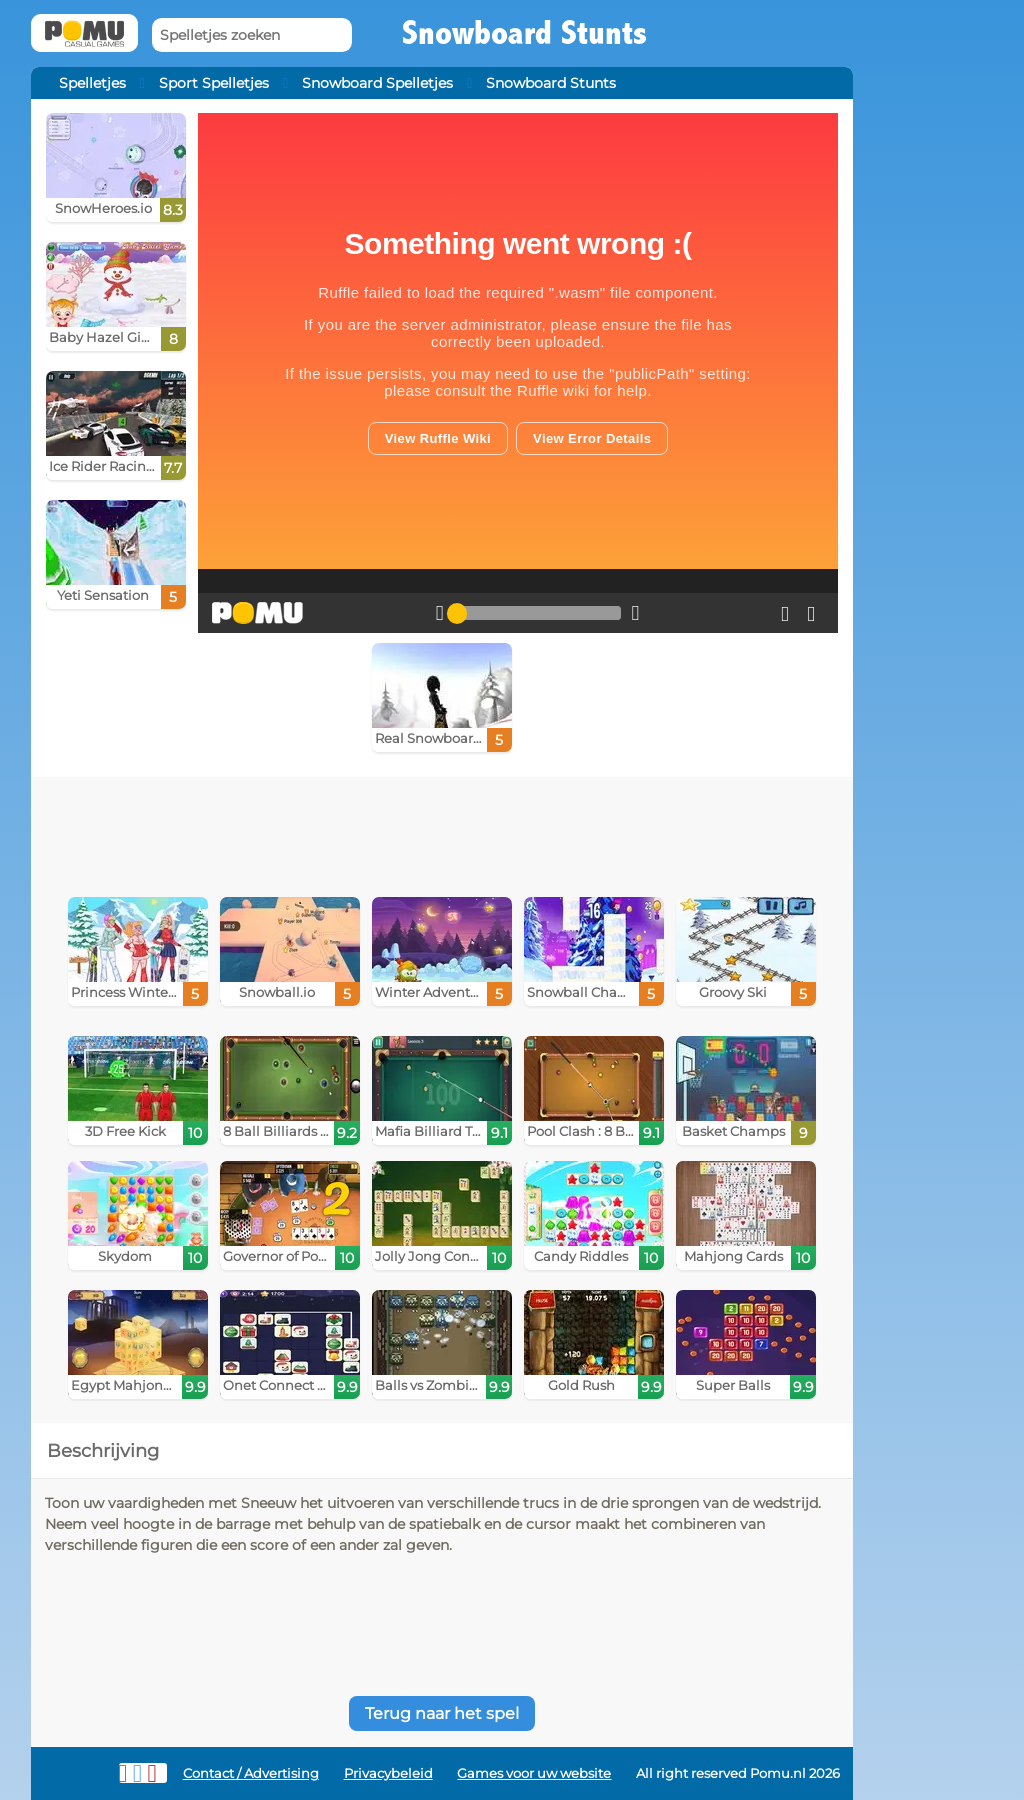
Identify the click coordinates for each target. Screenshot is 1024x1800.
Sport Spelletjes (214, 83)
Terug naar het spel (442, 1713)
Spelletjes (92, 83)
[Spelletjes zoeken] (252, 35)
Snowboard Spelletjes (377, 83)
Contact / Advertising (251, 1773)
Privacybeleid (388, 1773)
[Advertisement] (442, 832)
